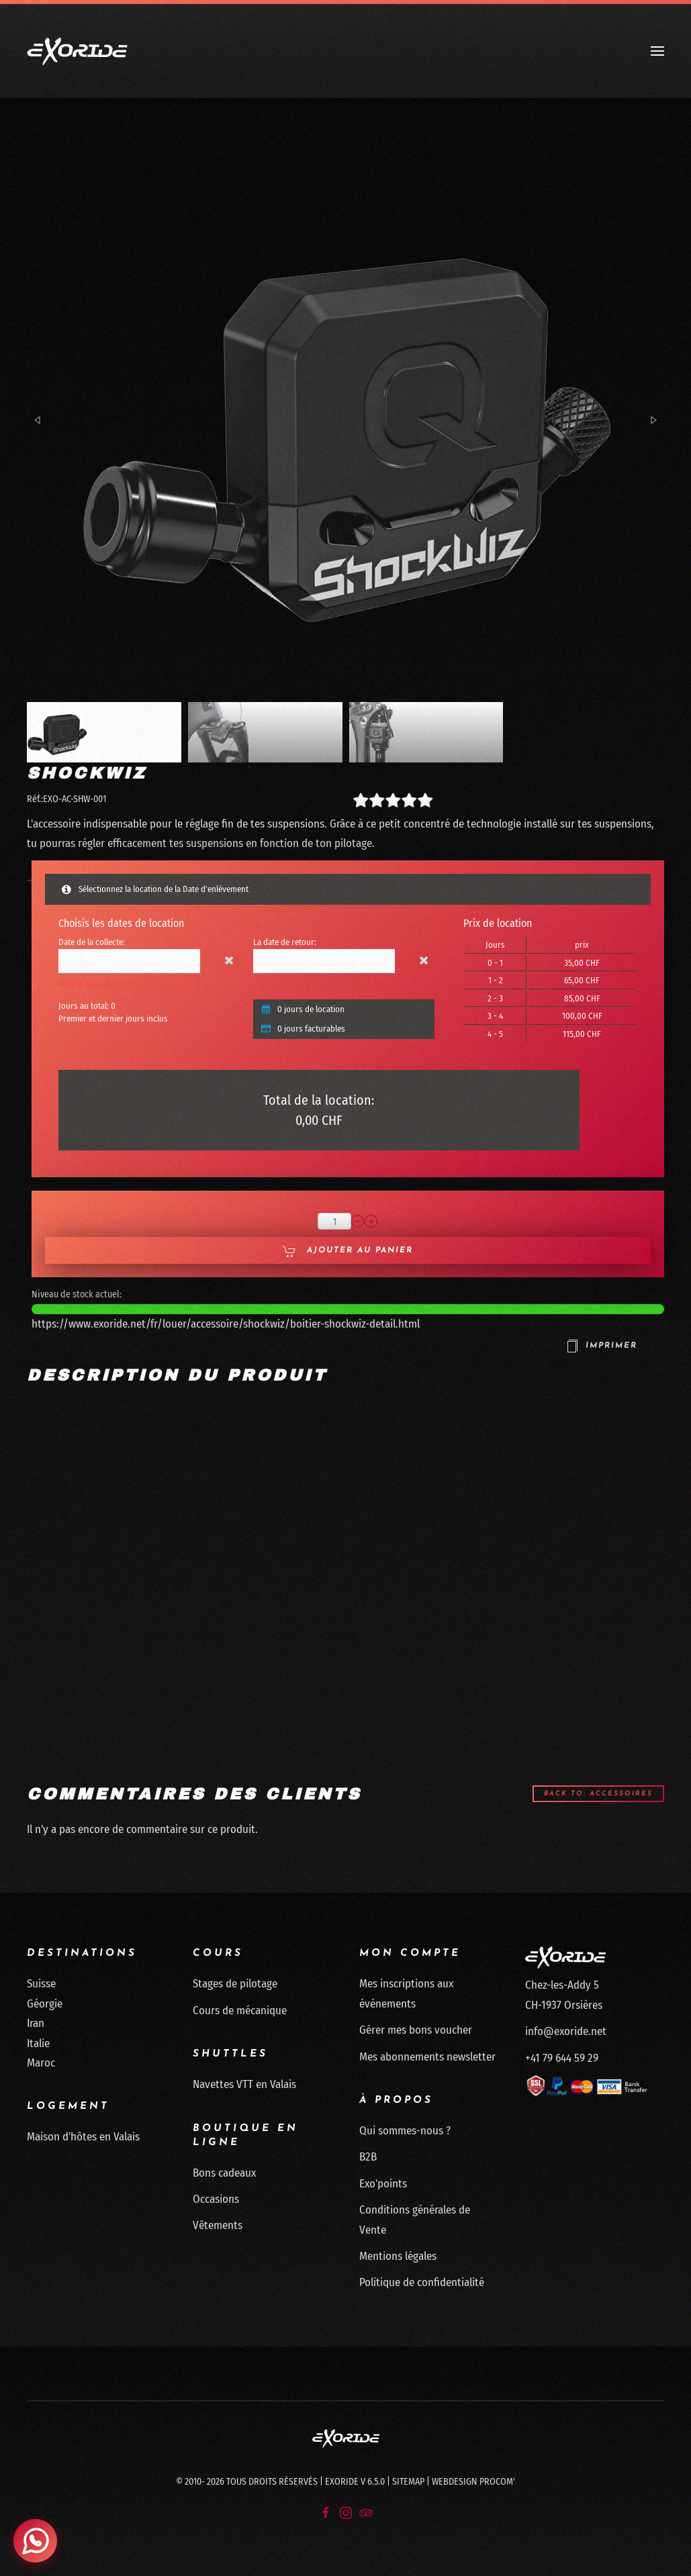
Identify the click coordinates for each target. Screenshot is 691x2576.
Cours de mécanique (240, 2010)
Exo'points (383, 2184)
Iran (35, 2023)
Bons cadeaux (224, 2173)
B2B (368, 2157)
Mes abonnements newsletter (427, 2057)
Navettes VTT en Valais (244, 2084)
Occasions (216, 2199)
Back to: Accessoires (598, 1793)
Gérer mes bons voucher (415, 2030)
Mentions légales (397, 2256)
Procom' (497, 2482)
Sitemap (408, 2482)
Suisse (41, 1984)
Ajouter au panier (348, 1251)
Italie (38, 2043)
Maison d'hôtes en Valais (83, 2137)
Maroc (41, 2063)
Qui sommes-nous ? (405, 2131)
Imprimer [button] (601, 1346)
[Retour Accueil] (77, 51)
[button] (657, 51)
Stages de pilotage (235, 1984)
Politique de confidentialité (421, 2283)
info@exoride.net (565, 2031)
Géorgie (44, 2004)
